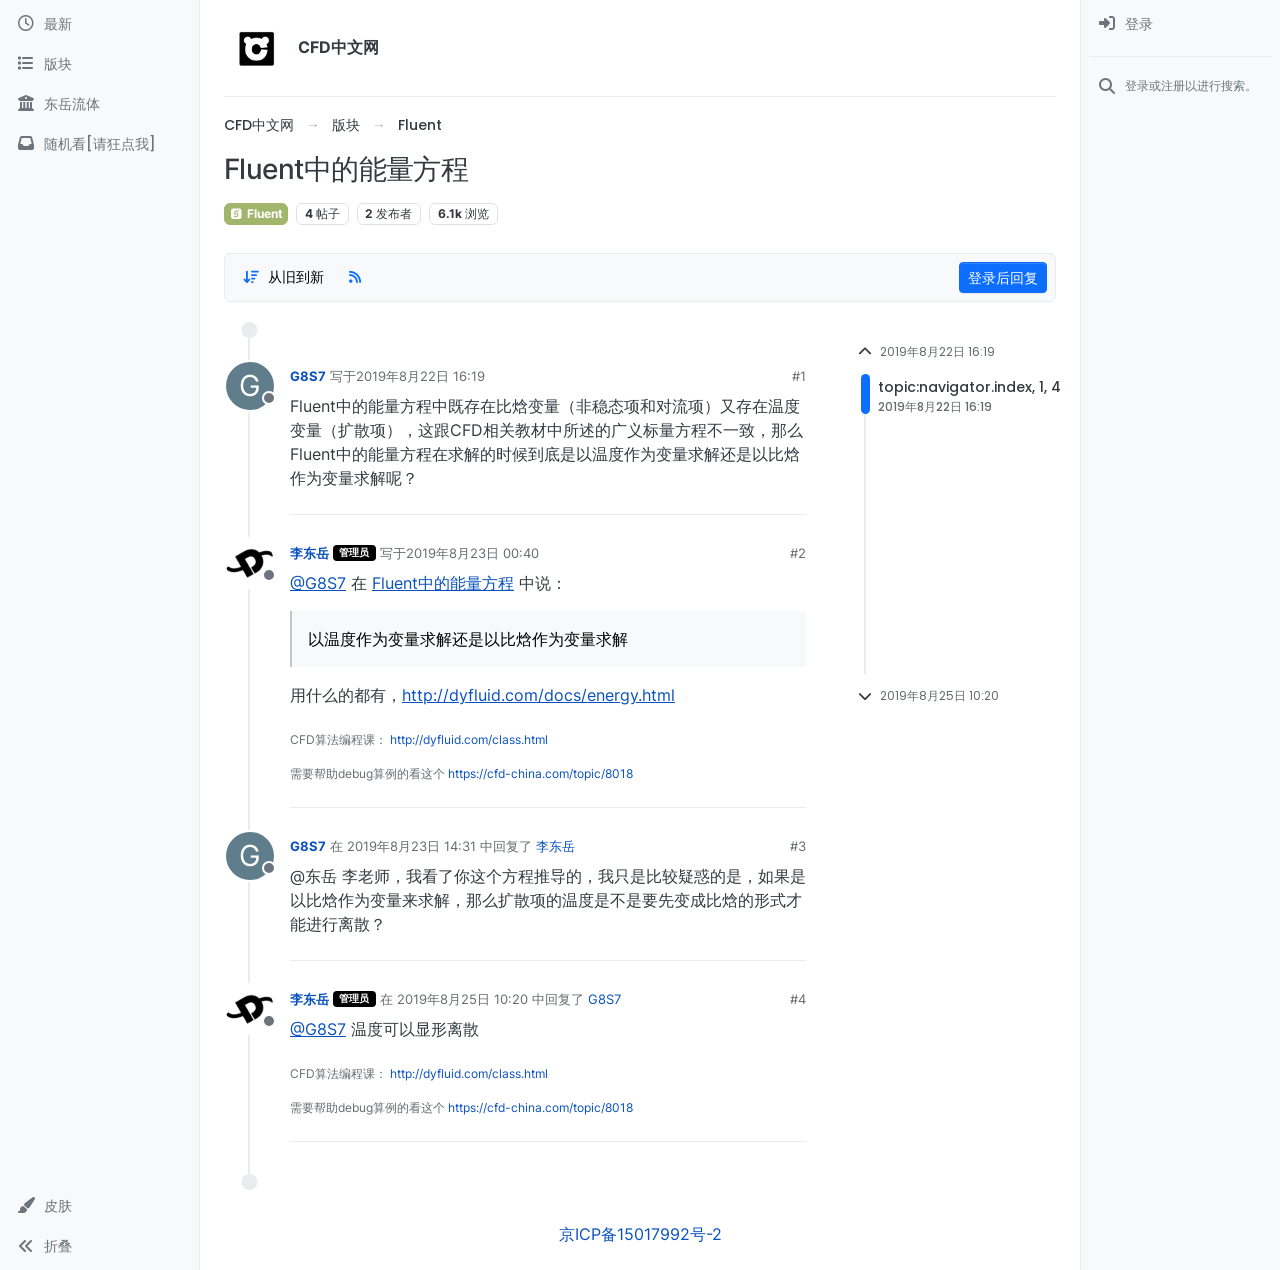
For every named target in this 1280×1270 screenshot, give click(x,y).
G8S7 (308, 376)
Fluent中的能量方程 (443, 583)
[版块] (99, 64)
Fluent (256, 213)
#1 (799, 376)
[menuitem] (1180, 24)
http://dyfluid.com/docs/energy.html (538, 695)
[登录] (1180, 24)
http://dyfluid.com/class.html (469, 739)
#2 (798, 553)
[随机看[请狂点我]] (99, 144)
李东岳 (309, 553)
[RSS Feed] (355, 277)
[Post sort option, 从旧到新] (283, 277)
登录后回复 (1003, 277)
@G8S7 (318, 583)
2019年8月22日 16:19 (420, 376)
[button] (99, 1206)
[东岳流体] (99, 104)
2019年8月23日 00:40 (472, 553)
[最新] (99, 24)
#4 (798, 999)
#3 (798, 846)
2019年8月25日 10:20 (462, 999)
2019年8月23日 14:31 (411, 846)
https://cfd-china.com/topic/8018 (540, 773)
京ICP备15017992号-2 (640, 1234)
